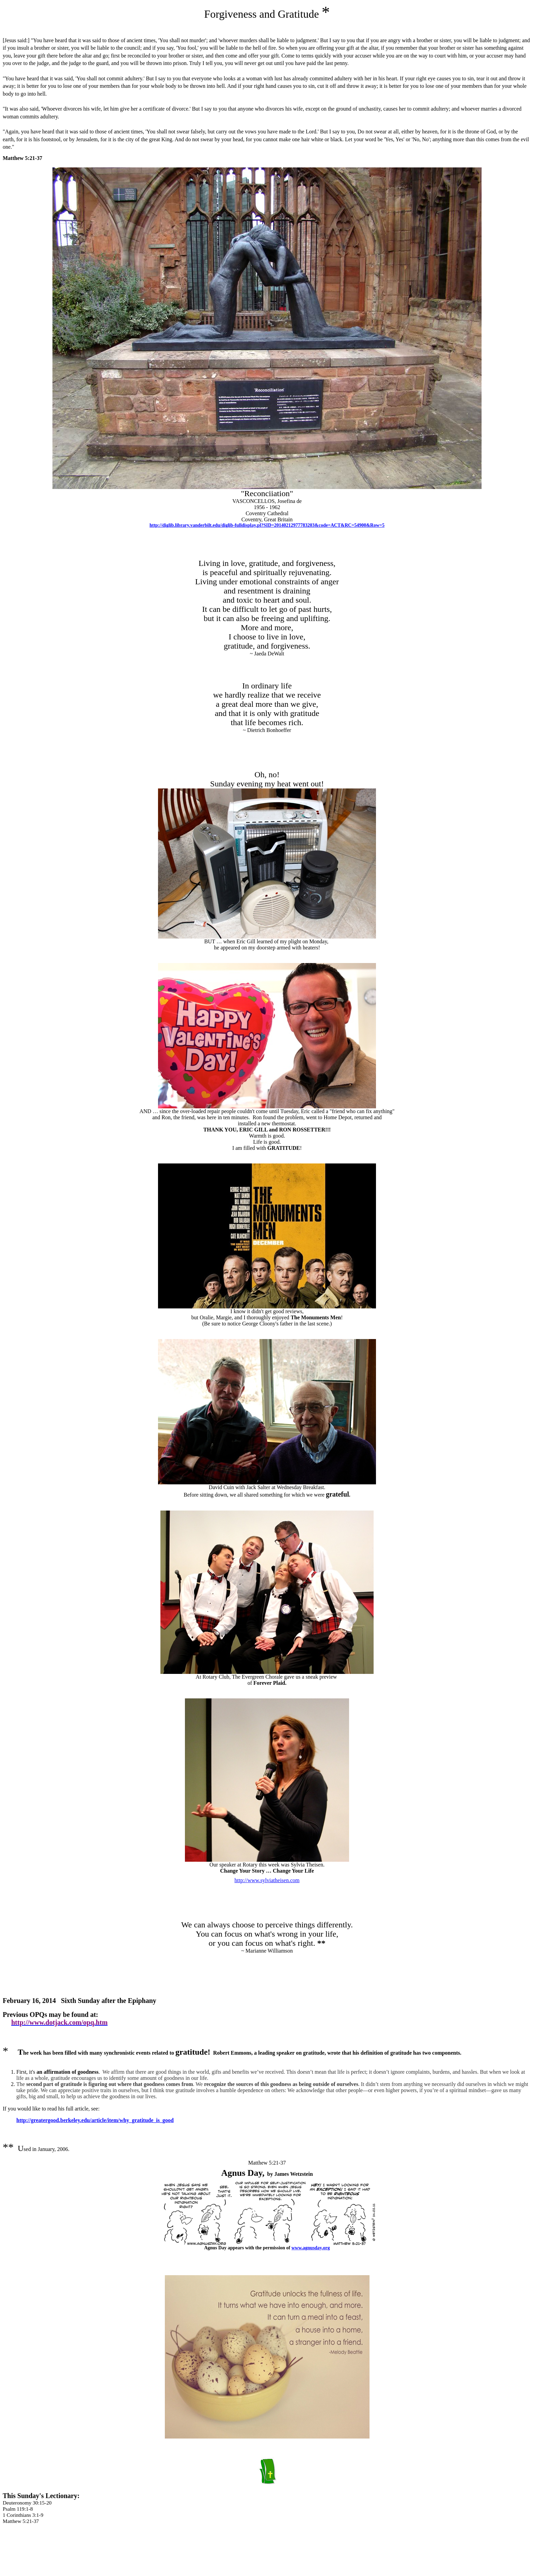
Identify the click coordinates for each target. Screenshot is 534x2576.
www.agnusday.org (311, 2247)
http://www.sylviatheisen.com (267, 1880)
